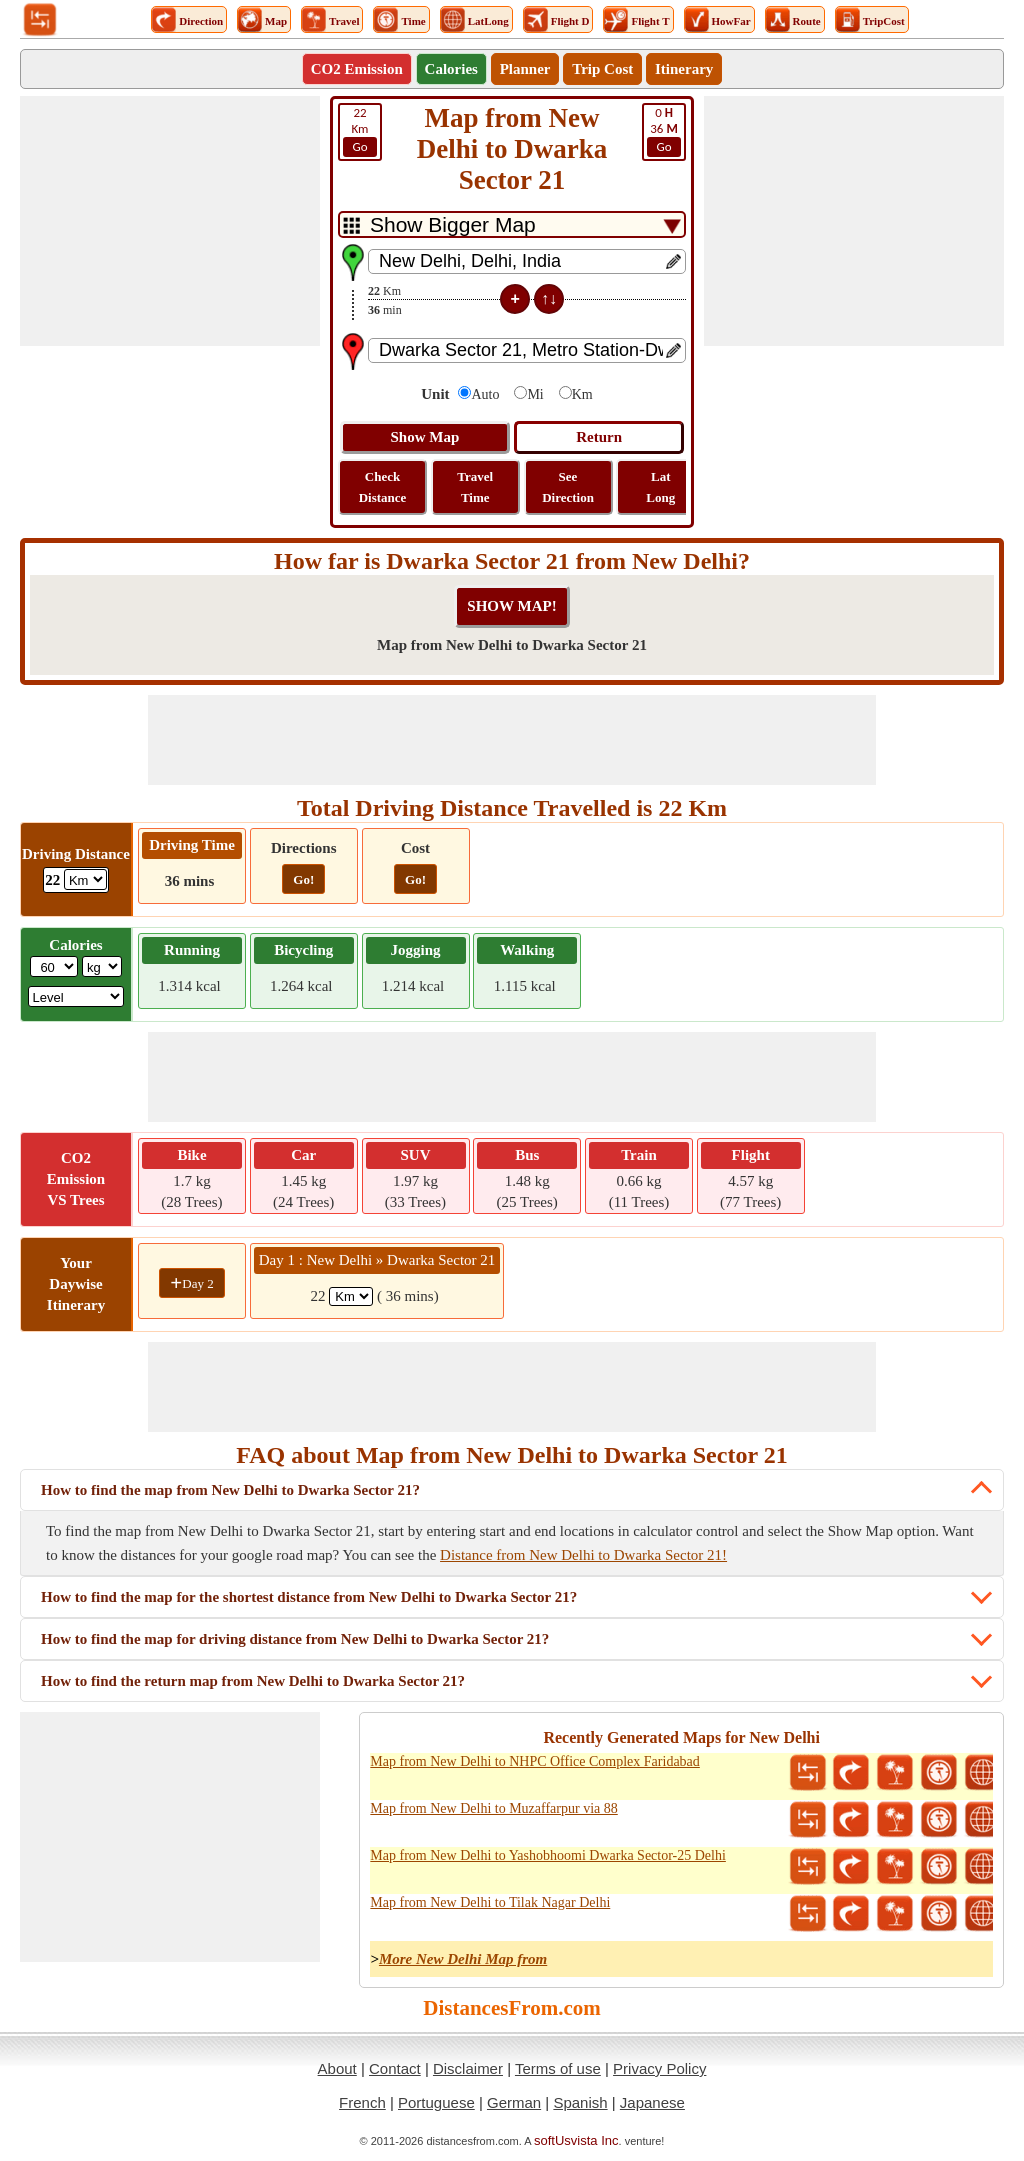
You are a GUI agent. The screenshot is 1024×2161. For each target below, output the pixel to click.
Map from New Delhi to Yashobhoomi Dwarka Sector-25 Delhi (548, 1855)
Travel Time (475, 487)
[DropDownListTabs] (512, 224)
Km (360, 131)
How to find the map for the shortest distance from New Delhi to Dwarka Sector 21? (309, 1597)
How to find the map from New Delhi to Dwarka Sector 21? (230, 1490)
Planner (525, 69)
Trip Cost (602, 69)
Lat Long (660, 487)
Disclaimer (468, 2068)
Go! (303, 879)
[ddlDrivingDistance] (85, 879)
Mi (535, 394)
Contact (395, 2068)
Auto (485, 394)
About (337, 2068)
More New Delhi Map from (463, 1959)
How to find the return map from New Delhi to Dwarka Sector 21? (253, 1681)
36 (664, 131)
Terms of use (558, 2068)
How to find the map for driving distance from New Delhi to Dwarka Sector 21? (295, 1639)
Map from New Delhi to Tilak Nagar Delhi (490, 1902)
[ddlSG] (76, 996)
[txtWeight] (54, 966)
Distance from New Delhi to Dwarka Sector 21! (583, 1555)
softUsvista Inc (576, 2140)
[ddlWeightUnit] (102, 966)
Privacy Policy (659, 2068)
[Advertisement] (170, 221)
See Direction (568, 487)
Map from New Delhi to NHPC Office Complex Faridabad (534, 1761)
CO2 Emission (357, 69)
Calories (451, 69)
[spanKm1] (351, 1296)
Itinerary (684, 69)
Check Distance (383, 487)
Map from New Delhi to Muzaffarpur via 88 (493, 1808)
